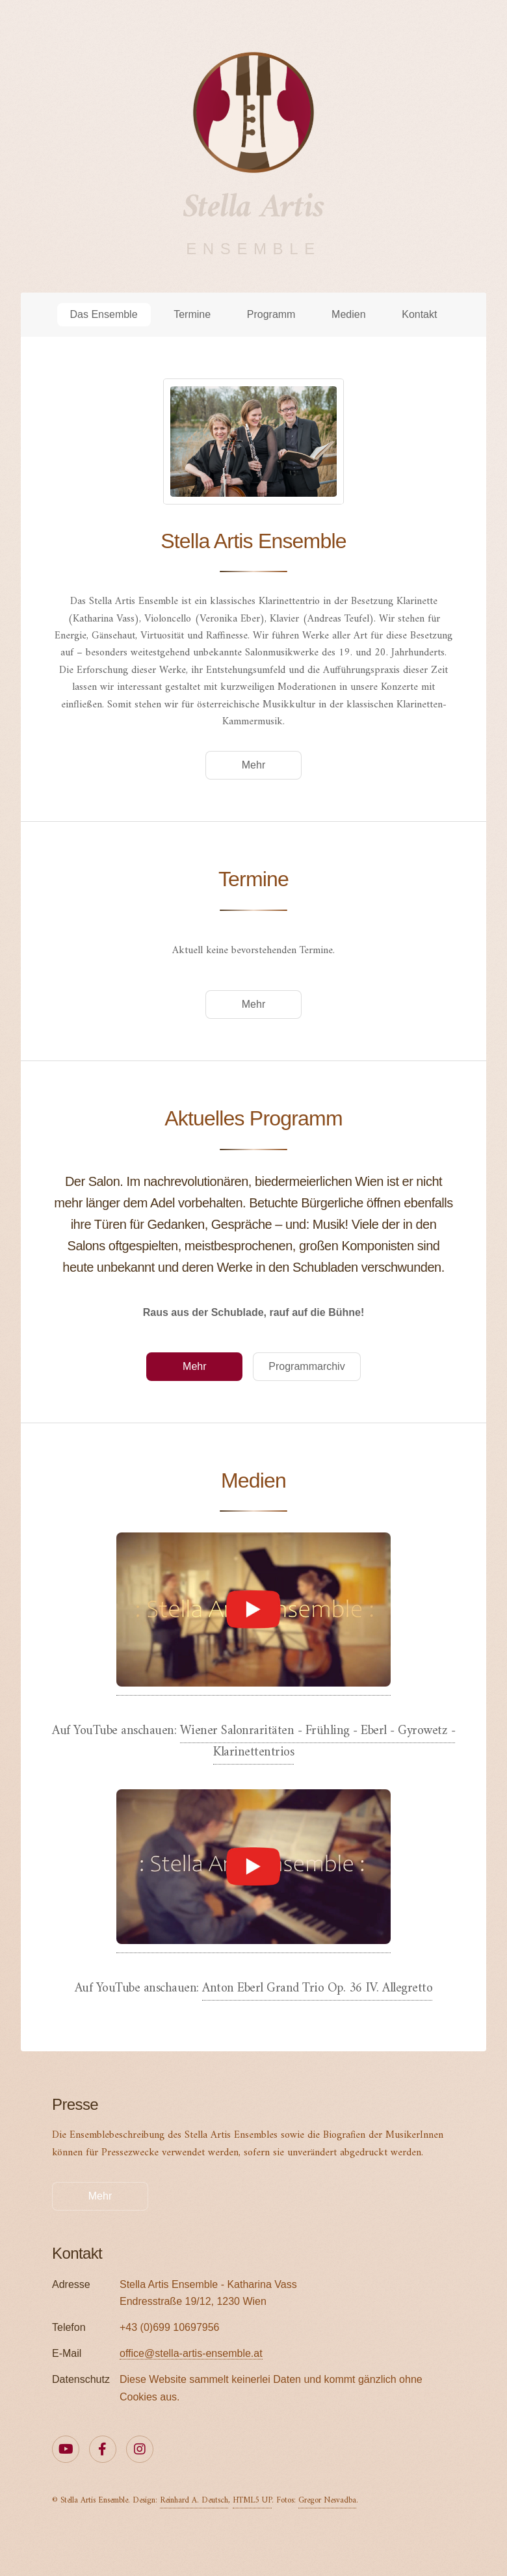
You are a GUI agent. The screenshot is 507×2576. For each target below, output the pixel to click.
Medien (348, 314)
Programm (271, 314)
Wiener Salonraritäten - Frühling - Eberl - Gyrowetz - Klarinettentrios (318, 1742)
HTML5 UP (252, 2500)
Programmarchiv (306, 1366)
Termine (192, 314)
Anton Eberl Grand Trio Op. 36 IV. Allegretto (317, 1988)
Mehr (253, 764)
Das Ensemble (104, 314)
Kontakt (419, 314)
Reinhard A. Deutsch (194, 2500)
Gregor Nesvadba (327, 2500)
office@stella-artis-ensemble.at (191, 2353)
